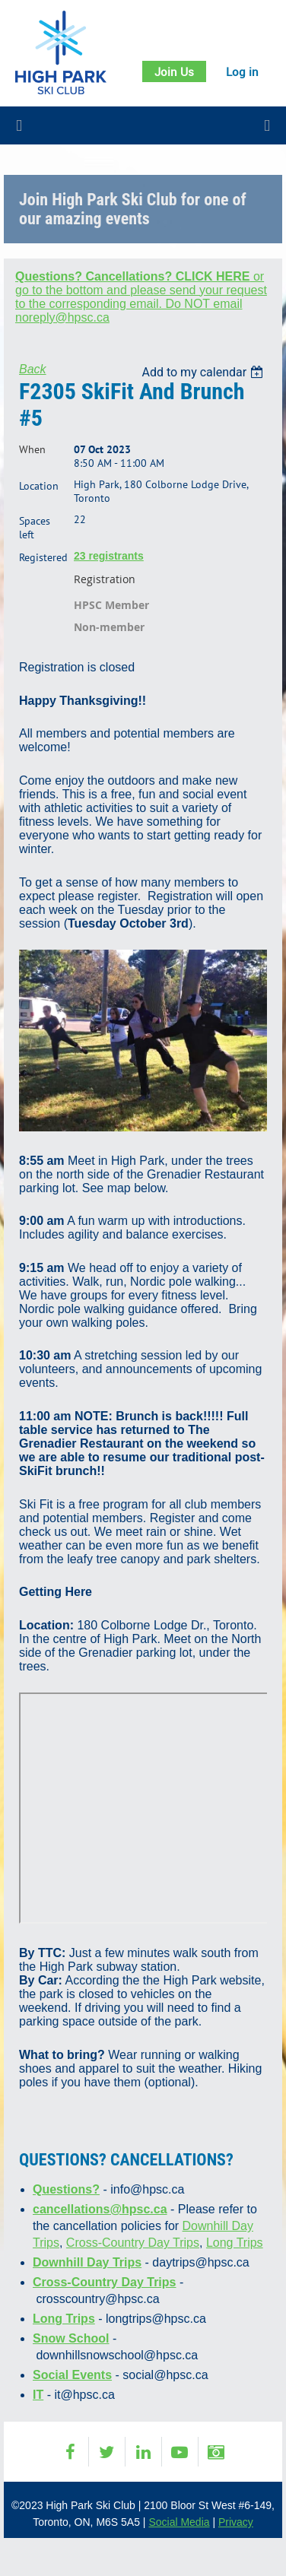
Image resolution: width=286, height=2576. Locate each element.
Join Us (174, 71)
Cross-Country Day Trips (132, 2242)
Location (39, 486)
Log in (242, 71)
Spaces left (34, 527)
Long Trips (234, 2242)
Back (32, 369)
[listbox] (204, 372)
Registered (43, 557)
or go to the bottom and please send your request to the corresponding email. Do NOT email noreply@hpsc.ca (141, 297)
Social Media (178, 2522)
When (32, 449)
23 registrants (109, 556)
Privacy (235, 2522)
